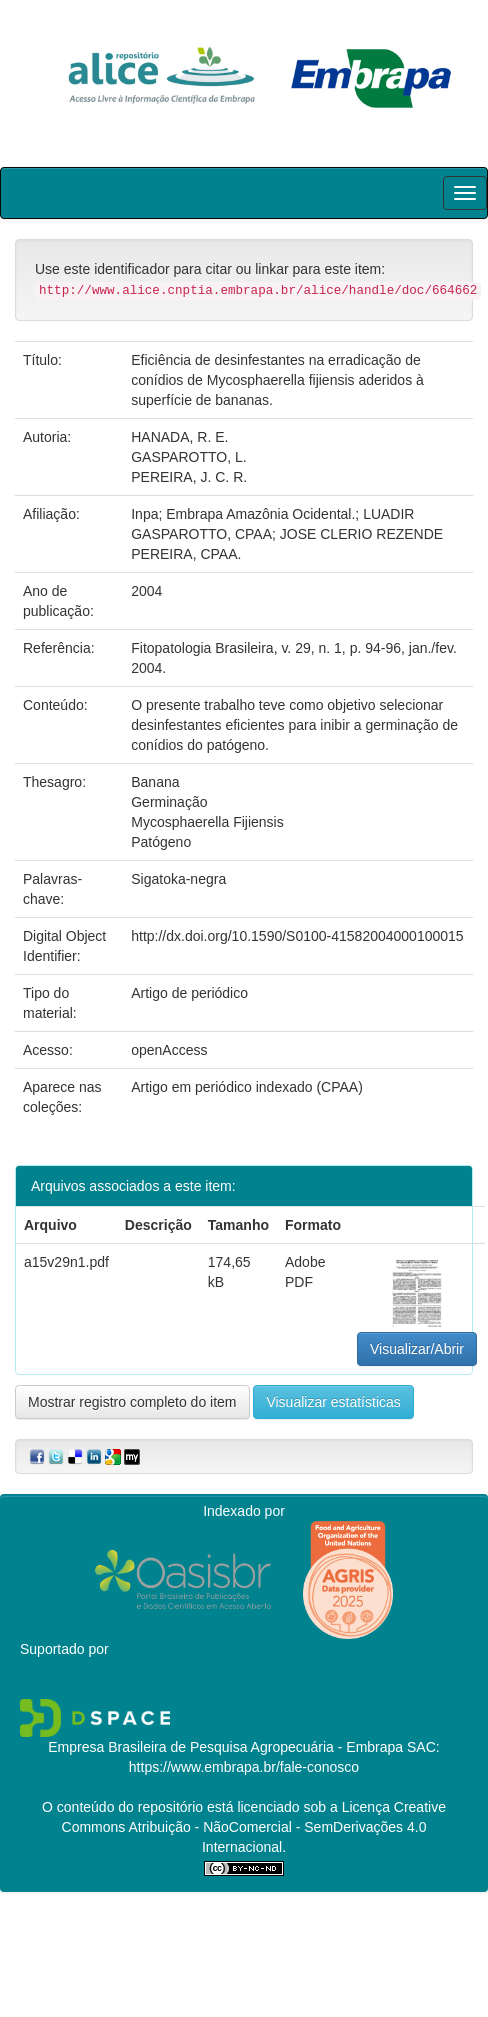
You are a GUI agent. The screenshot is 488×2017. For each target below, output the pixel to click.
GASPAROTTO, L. (188, 457)
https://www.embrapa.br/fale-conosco (244, 1767)
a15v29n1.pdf (66, 1262)
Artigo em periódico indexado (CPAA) (247, 1087)
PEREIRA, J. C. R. (189, 477)
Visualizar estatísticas (333, 1402)
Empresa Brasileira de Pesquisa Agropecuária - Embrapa (225, 1747)
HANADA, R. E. (179, 437)
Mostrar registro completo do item (132, 1402)
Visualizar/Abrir (417, 1349)
